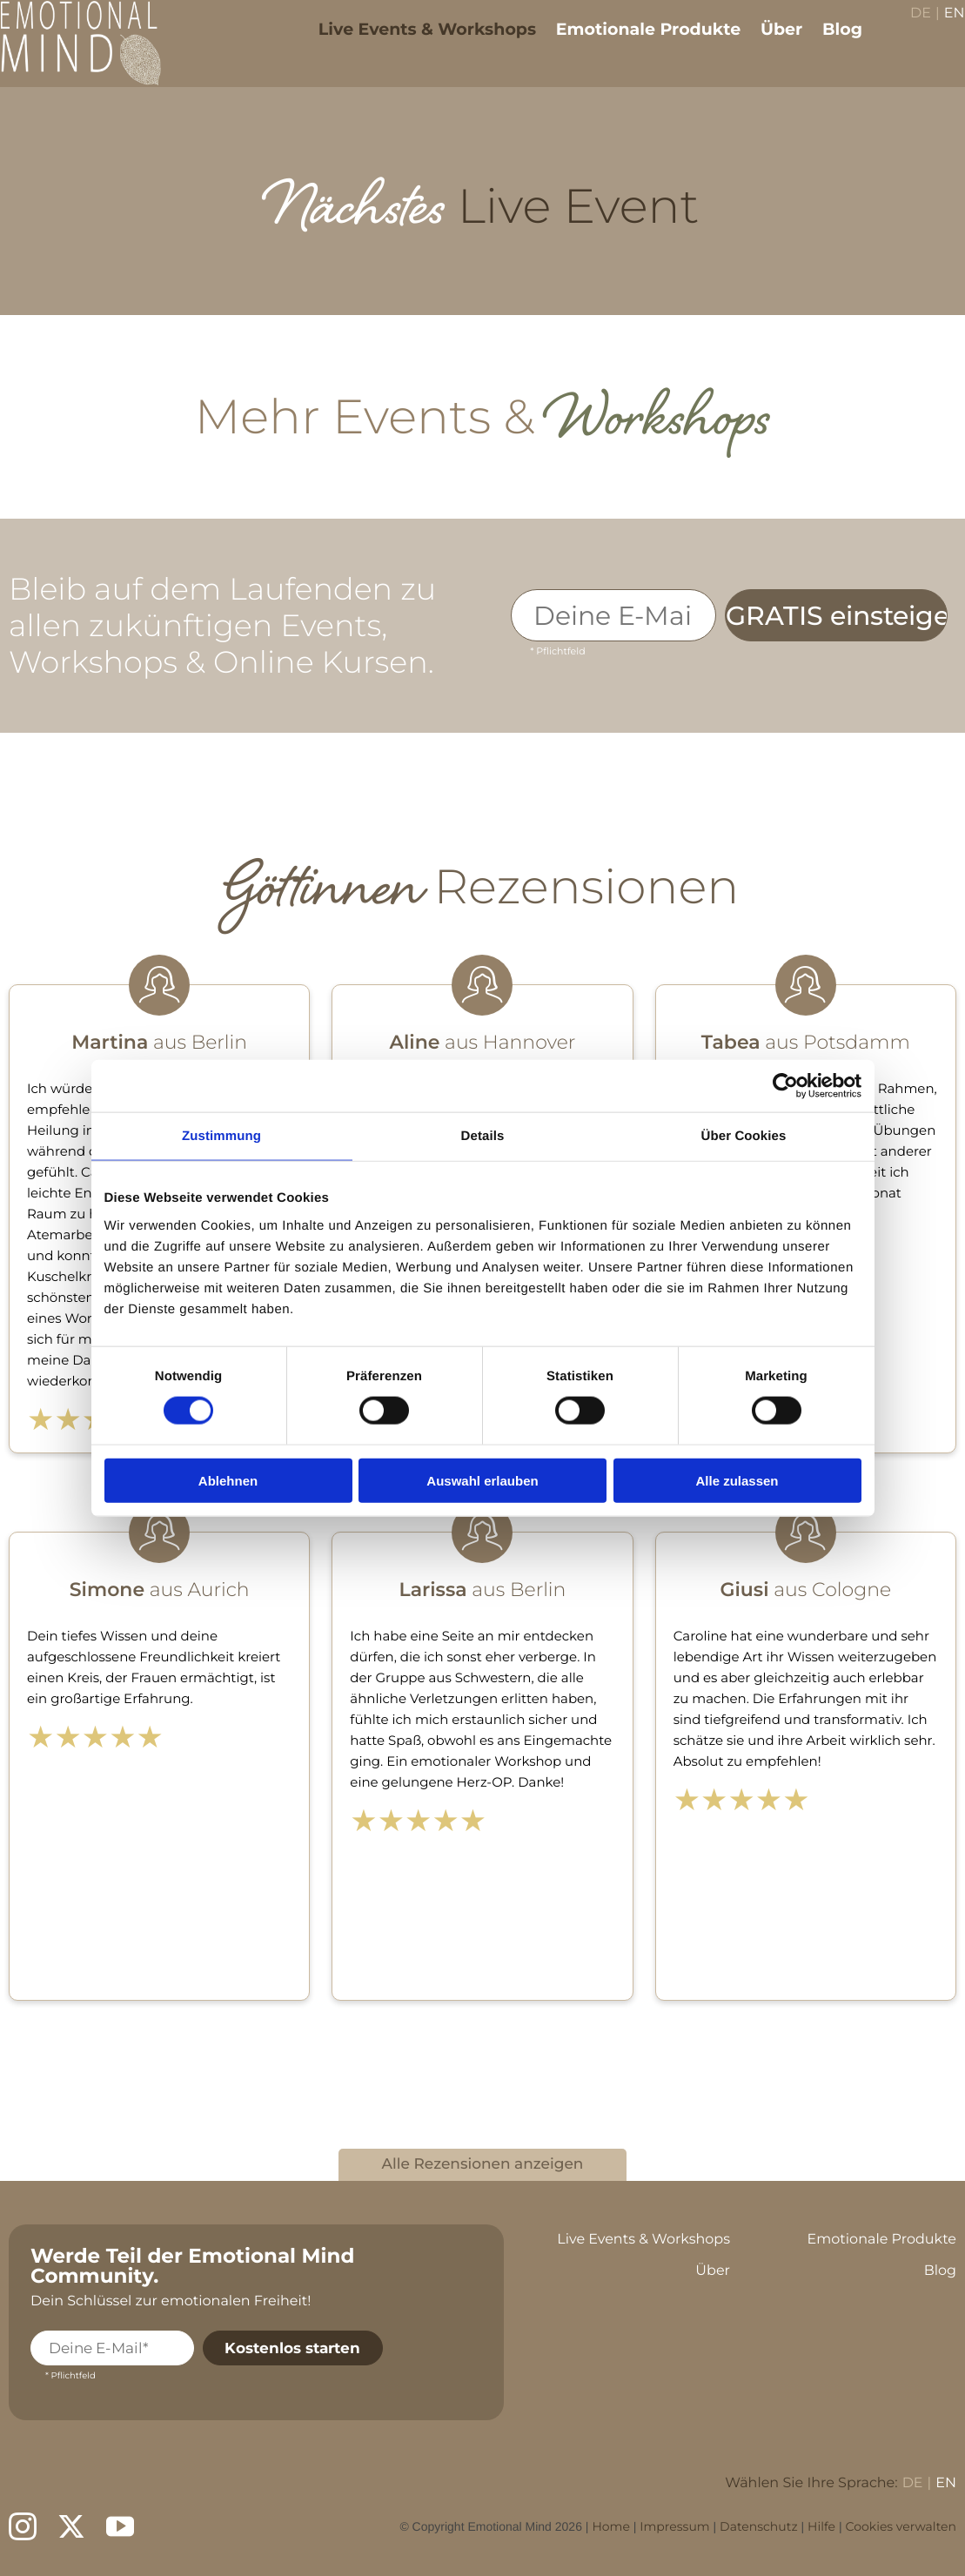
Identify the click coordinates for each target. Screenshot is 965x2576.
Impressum (674, 2526)
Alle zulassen (736, 1479)
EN (941, 26)
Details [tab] (483, 1136)
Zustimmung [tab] (221, 1136)
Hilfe (821, 2526)
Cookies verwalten (900, 2526)
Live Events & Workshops (414, 41)
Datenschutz (758, 2526)
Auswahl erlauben (482, 1479)
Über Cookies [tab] (744, 1136)
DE (908, 26)
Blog (830, 41)
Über (769, 41)
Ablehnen (228, 1479)
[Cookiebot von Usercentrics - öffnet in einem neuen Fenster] (785, 1086)
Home (610, 2526)
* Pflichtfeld (557, 651)
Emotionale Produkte (635, 41)
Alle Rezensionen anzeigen (483, 2164)
